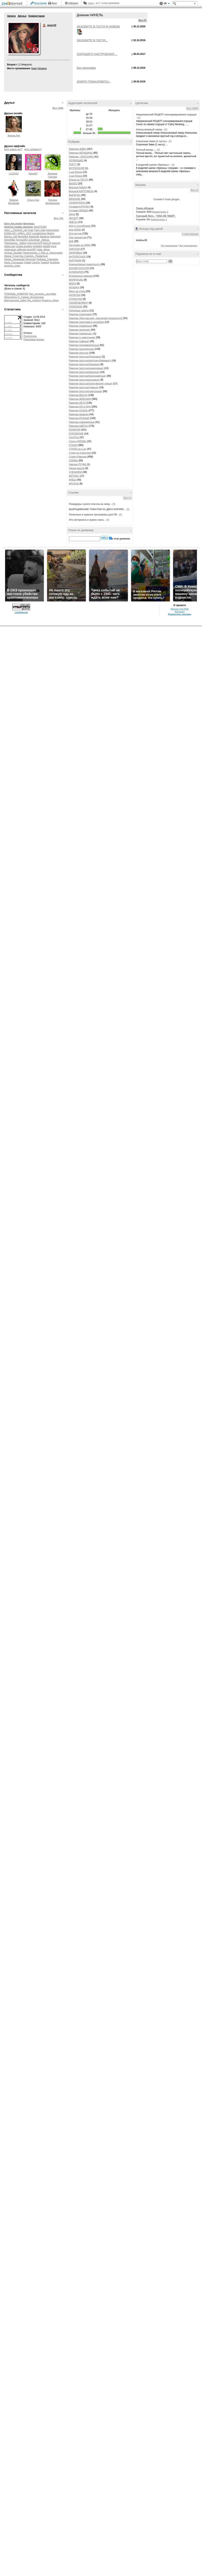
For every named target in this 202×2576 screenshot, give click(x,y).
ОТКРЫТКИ (75, 299)
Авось (91, 3)
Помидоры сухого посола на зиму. (89, 504)
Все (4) (128, 497)
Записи (11, 16)
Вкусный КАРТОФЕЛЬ (81, 191)
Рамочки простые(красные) (84, 372)
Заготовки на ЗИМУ (80, 245)
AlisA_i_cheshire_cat (15, 230)
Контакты (180, 611)
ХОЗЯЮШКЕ (76, 160)
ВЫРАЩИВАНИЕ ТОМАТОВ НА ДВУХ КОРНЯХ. (96, 509)
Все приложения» (189, 245)
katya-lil (56, 243)
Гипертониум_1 (31, 252)
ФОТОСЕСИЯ (76, 168)
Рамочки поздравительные (84, 345)
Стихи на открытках (80, 452)
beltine (22, 243)
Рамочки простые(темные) (84, 387)
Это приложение (169, 245)
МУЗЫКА (74, 287)
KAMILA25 (10, 233)
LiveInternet (13, 4)
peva (53, 246)
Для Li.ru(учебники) (79, 226)
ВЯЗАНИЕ (74, 199)
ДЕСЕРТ (74, 218)
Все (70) (58, 218)
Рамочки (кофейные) (80, 326)
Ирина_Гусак (11, 256)
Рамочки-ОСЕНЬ (78, 410)
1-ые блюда (75, 172)
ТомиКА (45, 262)
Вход (54, 3)
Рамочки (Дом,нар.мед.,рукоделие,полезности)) (95, 318)
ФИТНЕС (74, 476)
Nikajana (44, 236)
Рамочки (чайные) (79, 341)
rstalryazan (10, 249)
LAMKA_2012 (24, 233)
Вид (167, 4)
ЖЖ (71, 241)
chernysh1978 (34, 243)
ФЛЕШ (72, 479)
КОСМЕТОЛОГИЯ (79, 268)
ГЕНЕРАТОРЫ (77, 202)
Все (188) (58, 108)
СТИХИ (73, 445)
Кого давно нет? (13, 149)
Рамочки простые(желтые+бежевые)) (90, 360)
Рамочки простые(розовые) (84, 379)
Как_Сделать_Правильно (33, 256)
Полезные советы (79, 310)
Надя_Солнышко (13, 262)
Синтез (36, 262)
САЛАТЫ (74, 437)
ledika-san (9, 246)
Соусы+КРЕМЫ (77, 441)
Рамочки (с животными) (82, 337)
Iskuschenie (52, 230)
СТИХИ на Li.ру (77, 449)
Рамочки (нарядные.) (81, 333)
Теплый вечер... (145, 149)
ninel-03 (44, 25)
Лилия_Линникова (14, 259)
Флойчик (54, 262)
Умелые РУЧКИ (77, 464)
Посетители (30, 336)
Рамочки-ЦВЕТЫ (78, 426)
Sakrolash (55, 236)
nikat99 (46, 246)
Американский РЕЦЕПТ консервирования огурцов (166, 114)
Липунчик (30, 259)
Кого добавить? (33, 149)
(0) (113, 504)
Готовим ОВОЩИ (78, 210)
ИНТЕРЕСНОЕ (77, 256)
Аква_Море (43, 249)
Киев (34, 68)
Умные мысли (76, 468)
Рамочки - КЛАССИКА (81, 156)
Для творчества (77, 237)
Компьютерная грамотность (84, 264)
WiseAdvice (10, 297)
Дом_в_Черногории (51, 252)
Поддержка (161, 3)
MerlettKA (23, 236)
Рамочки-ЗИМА (77, 149)
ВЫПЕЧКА (75, 195)
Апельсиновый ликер (149, 129)
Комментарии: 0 (160, 212)
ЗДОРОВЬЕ (75, 252)
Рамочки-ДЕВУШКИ (80, 399)
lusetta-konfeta (24, 246)
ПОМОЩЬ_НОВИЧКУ (16, 294)
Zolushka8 (34, 239)
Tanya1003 (22, 239)
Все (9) (142, 20)
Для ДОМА (75, 229)
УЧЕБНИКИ (75, 472)
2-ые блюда (75, 175)
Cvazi (30, 230)
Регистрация (40, 3)
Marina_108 (10, 236)
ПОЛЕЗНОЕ (75, 306)
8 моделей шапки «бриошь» (153, 164)
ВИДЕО (73, 183)
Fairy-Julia (39, 230)
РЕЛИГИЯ (74, 429)
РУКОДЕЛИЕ (76, 433)
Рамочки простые (78, 352)
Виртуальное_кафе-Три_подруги (22, 300)
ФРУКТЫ (74, 483)
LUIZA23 (13, 173)
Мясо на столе (77, 291)
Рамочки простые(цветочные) (85, 391)
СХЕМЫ (73, 460)
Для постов (75, 233)
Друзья (22, 16)
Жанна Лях (13, 135)
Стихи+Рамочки (78, 456)
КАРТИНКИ (75, 260)
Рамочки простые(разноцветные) (87, 376)
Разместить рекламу (179, 614)
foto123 (47, 243)
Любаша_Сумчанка (47, 259)
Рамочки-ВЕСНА (78, 395)
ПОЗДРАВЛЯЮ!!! (78, 302)
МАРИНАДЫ (76, 279)
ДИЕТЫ (73, 222)
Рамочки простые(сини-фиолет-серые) (91, 383)
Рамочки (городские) (80, 314)
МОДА (72, 283)
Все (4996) (193, 108)
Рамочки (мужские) (79, 329)
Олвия (27, 262)
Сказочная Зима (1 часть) (151, 141)
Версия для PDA (180, 609)
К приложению (190, 234)
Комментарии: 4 (159, 219)
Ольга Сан (33, 200)
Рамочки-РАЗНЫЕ (79, 418)
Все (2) (195, 190)
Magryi (50, 233)
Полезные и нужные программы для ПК (93, 514)
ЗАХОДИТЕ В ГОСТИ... (92, 40)
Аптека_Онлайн (13, 252)
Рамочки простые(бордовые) (85, 356)
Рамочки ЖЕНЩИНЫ (81, 152)
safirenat (21, 249)
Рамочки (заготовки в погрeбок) (86, 322)
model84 (37, 246)
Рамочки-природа (79, 414)
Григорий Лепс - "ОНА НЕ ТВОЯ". (156, 216)
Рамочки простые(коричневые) (86, 368)
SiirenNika (9, 239)
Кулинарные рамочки (81, 276)
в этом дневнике (121, 538)
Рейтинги (73, 3)
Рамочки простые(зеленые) (84, 364)
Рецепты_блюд (50, 300)
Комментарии (36, 16)
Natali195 (34, 236)
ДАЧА (72, 214)
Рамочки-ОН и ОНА (80, 406)
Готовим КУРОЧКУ (79, 206)
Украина (42, 68)
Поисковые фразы (33, 339)
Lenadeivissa (39, 233)
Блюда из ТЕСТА (78, 179)
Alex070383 (40, 227)
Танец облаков (145, 208)
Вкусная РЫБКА (78, 187)
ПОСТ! (72, 164)
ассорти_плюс (12, 265)
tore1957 (31, 249)
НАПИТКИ (74, 295)
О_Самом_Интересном (31, 297)
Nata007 (33, 173)
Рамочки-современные (82, 422)
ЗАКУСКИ (74, 249)
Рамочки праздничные (81, 349)
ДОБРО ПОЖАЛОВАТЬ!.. (94, 81)
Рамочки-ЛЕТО (77, 402)
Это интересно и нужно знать (86, 519)
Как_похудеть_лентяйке (42, 294)
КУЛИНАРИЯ (76, 272)
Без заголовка (86, 67)
